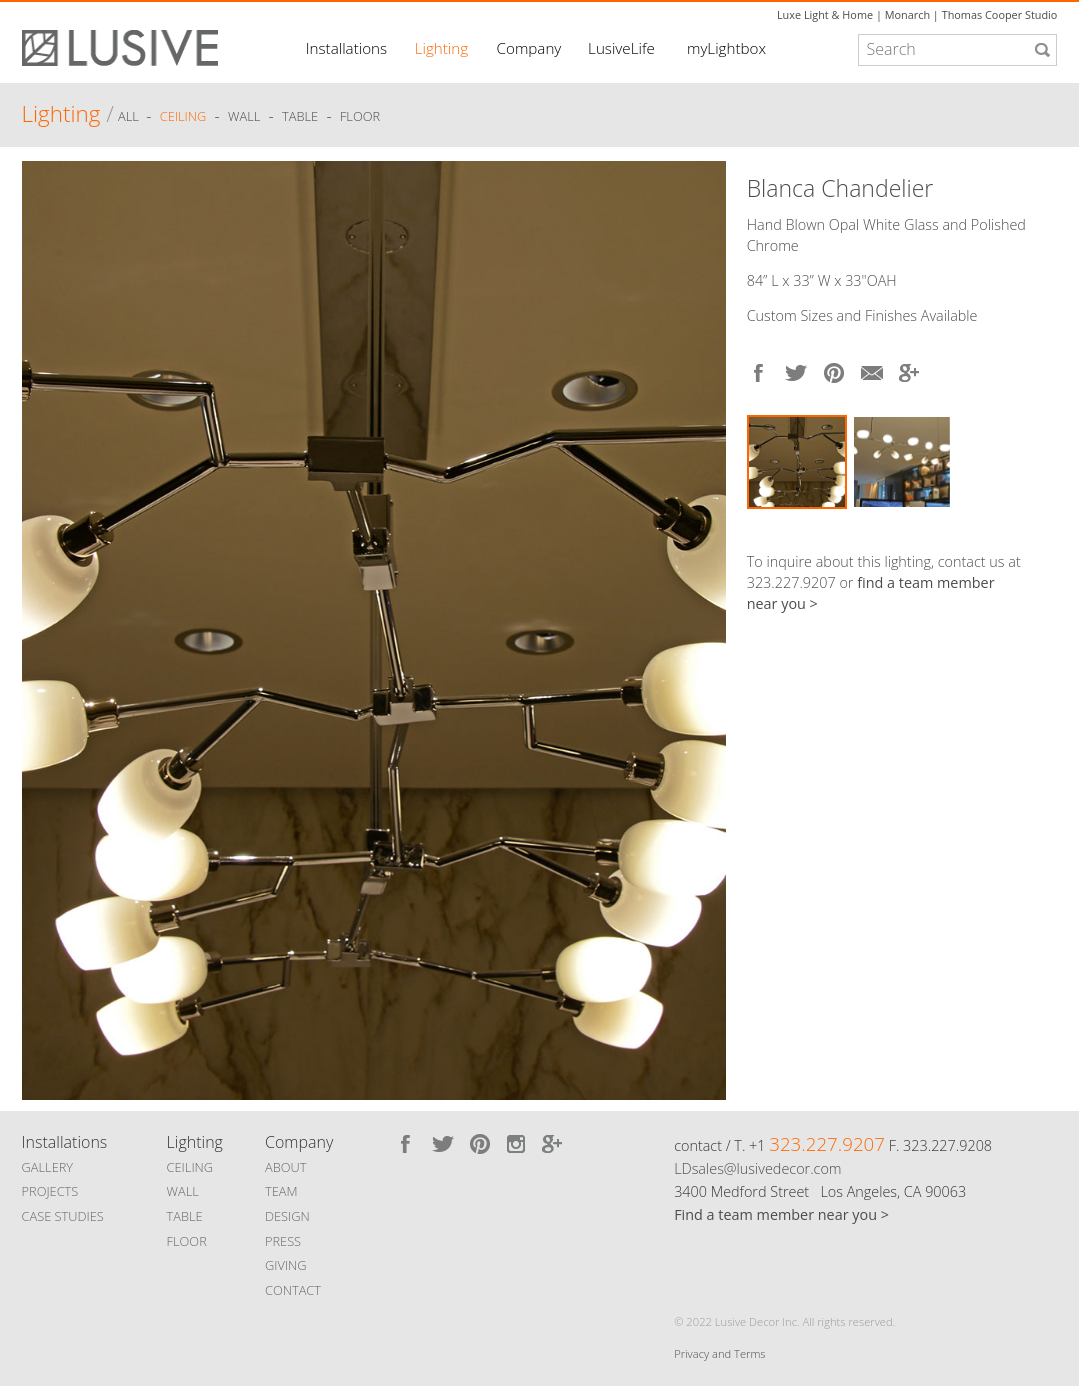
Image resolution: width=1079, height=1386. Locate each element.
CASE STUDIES (63, 1216)
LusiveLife (621, 48)
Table (300, 117)
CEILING (190, 1167)
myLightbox (726, 48)
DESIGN (287, 1216)
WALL (183, 1191)
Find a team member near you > (781, 1214)
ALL (130, 117)
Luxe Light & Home (825, 14)
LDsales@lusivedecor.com (757, 1168)
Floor (360, 117)
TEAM (281, 1191)
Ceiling (183, 117)
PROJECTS (50, 1191)
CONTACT (293, 1290)
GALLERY (48, 1167)
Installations (346, 48)
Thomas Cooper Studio (1000, 14)
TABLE (185, 1216)
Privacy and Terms (719, 1353)
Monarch (907, 14)
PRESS (283, 1241)
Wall (244, 117)
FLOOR (187, 1241)
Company (529, 48)
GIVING (286, 1265)
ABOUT (285, 1167)
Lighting (441, 48)
